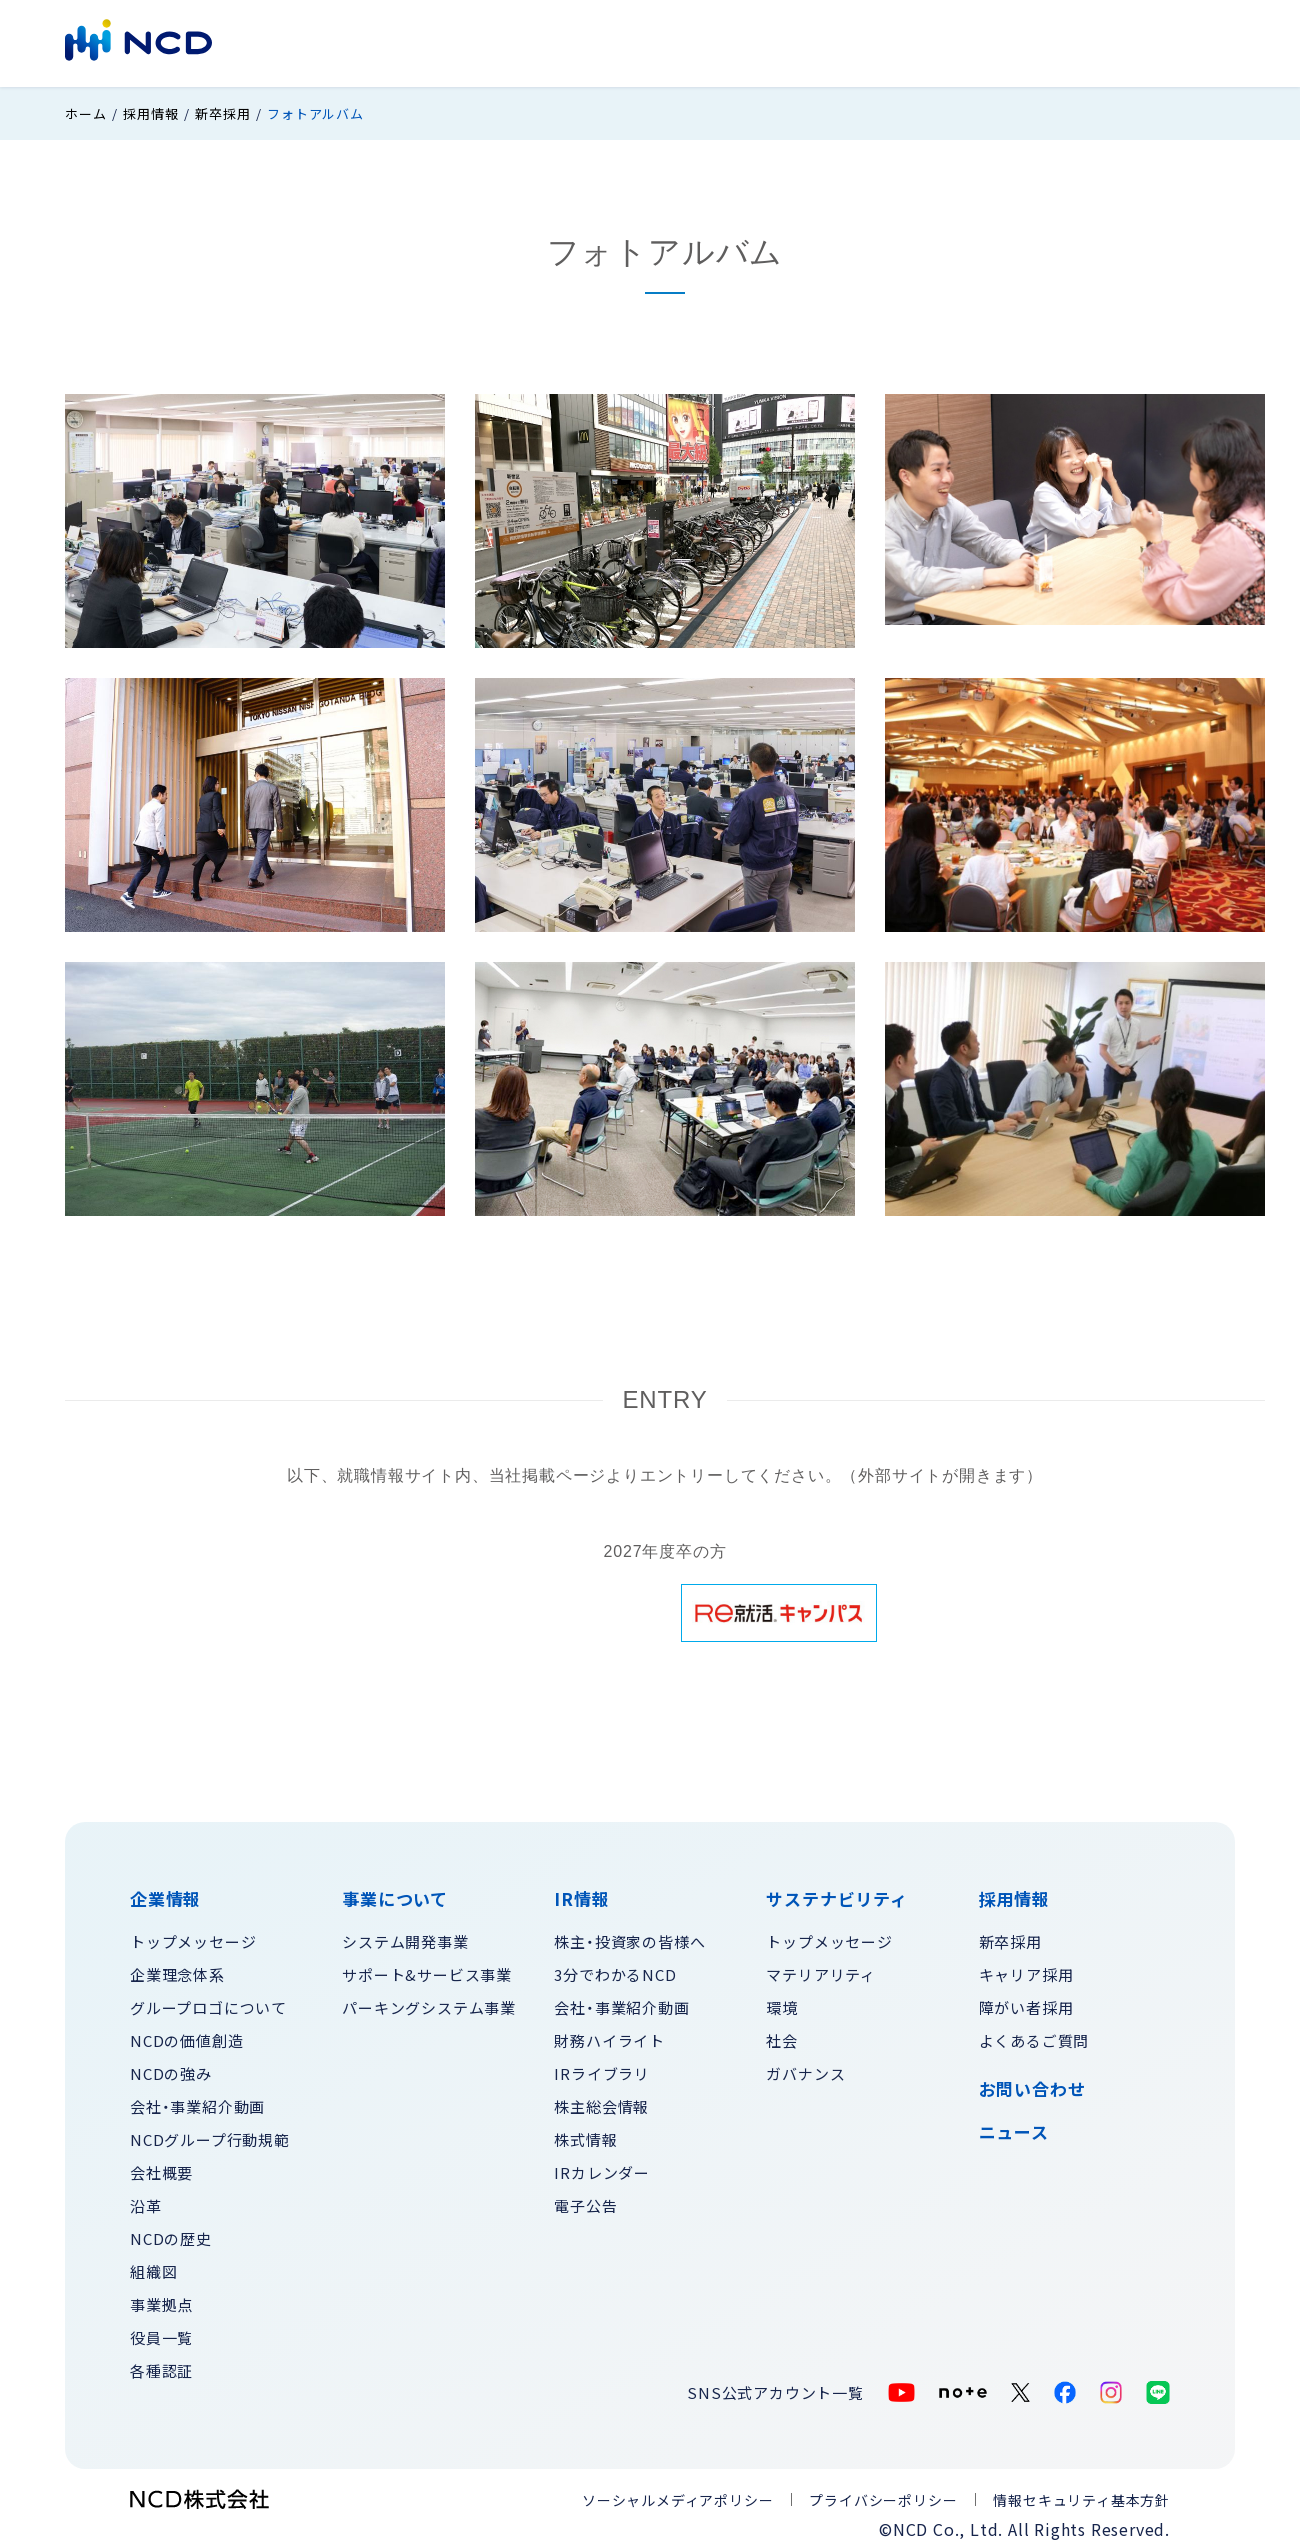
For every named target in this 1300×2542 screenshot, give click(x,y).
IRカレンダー (602, 2165)
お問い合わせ (1099, 41)
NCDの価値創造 (186, 2033)
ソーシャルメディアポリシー (677, 2493)
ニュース (1014, 2126)
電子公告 (585, 2198)
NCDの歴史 (171, 2231)
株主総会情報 (601, 2099)
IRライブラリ (602, 2066)
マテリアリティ (821, 1967)
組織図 (153, 2264)
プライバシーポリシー (883, 2493)
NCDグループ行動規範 (210, 2132)
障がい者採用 (1026, 2000)
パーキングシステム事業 (429, 2000)
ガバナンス (805, 2066)
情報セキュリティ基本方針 (1081, 2493)
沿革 (146, 2198)
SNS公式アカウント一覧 (775, 2385)
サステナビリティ (777, 41)
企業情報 (454, 41)
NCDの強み (171, 2066)
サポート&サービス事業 (427, 1967)
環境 (782, 2000)
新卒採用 (222, 107)
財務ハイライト (609, 2033)
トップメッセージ (193, 1934)
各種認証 (161, 2363)
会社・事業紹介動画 (197, 2099)
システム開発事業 (405, 1934)
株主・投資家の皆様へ (629, 1934)
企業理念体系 (177, 1967)
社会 (782, 2033)
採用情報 (991, 41)
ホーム (85, 107)
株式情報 (585, 2132)
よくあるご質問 (1034, 2033)
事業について (562, 41)
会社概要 (161, 2165)
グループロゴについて (208, 2000)
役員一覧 (161, 2330)
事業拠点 (161, 2297)
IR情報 (661, 41)
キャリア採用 (1026, 1967)
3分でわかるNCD (615, 1967)
